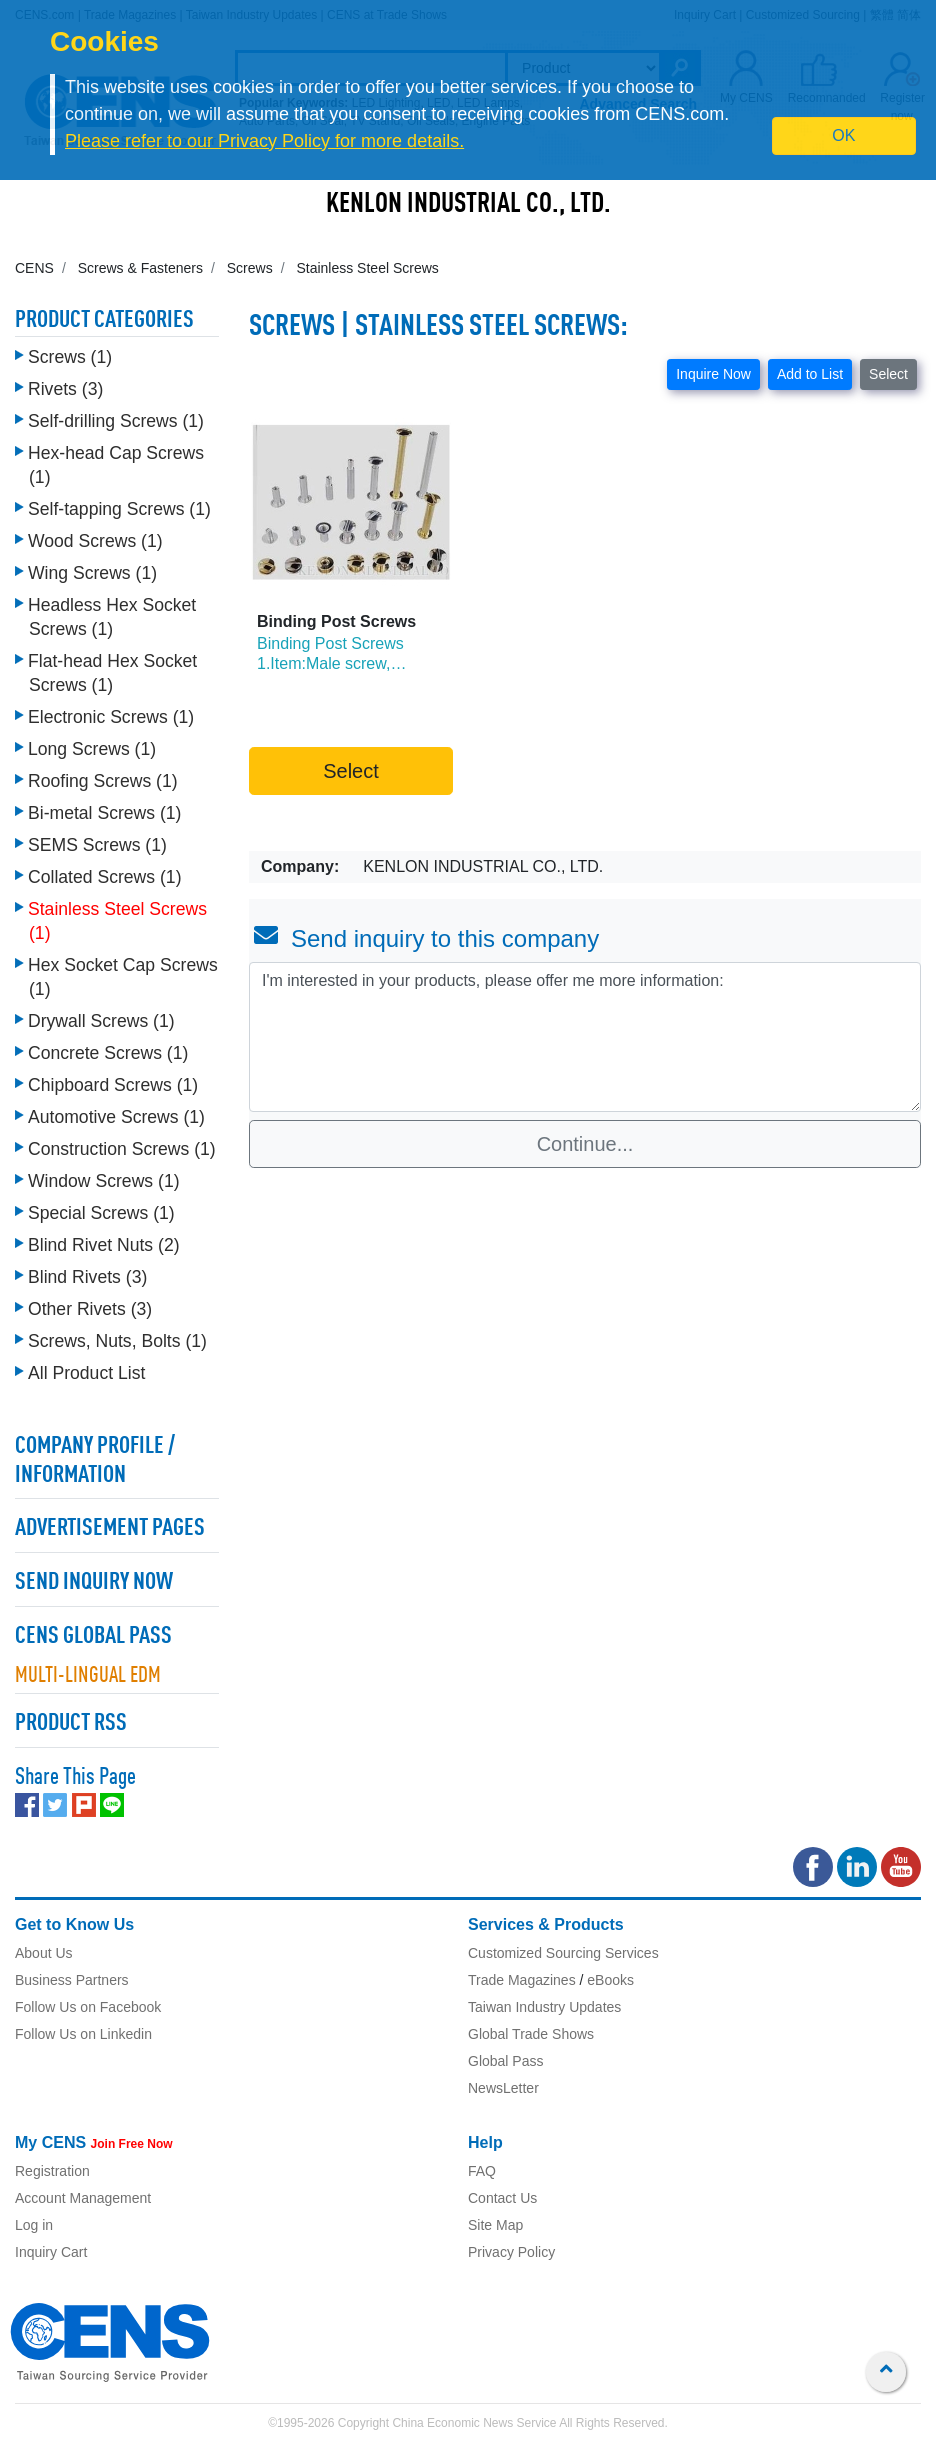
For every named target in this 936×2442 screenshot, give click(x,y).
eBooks (610, 1980)
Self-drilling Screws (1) (116, 421)
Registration (52, 2171)
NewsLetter (503, 2088)
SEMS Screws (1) (97, 845)
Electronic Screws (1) (111, 717)
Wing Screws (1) (92, 573)
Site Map (495, 2225)
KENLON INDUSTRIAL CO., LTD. (468, 205)
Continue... (585, 1144)
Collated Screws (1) (105, 877)
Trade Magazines (522, 1980)
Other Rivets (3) (90, 1309)
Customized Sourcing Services (563, 1953)
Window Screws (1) (104, 1181)
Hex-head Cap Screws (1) (116, 465)
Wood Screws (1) (95, 541)
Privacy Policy (511, 2252)
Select (888, 374)
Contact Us (502, 2198)
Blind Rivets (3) (87, 1277)
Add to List (810, 374)
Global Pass (505, 2061)
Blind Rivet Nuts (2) (104, 1245)
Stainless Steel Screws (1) (117, 921)
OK (843, 135)
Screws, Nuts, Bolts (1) (117, 1341)
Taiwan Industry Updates (544, 2007)
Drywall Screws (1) (101, 1021)
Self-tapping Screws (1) (119, 509)
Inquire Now (713, 374)
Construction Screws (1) (122, 1149)
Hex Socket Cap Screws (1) (123, 977)
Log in (34, 2225)
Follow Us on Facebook (88, 2007)
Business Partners (72, 1980)
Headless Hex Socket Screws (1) (112, 617)
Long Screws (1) (92, 749)
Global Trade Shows (531, 2034)
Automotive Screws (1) (116, 1117)
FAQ (482, 2171)
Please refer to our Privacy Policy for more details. (264, 141)
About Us (44, 1953)
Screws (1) (70, 357)
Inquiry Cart (51, 2252)
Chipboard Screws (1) (113, 1085)
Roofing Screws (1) (103, 781)
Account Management (83, 2198)
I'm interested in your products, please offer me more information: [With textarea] (585, 1037)
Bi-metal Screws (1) (104, 813)
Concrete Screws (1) (108, 1053)
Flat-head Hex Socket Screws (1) (112, 673)
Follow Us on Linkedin (83, 2034)
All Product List (86, 1373)
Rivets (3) (65, 389)
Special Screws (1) (101, 1213)
